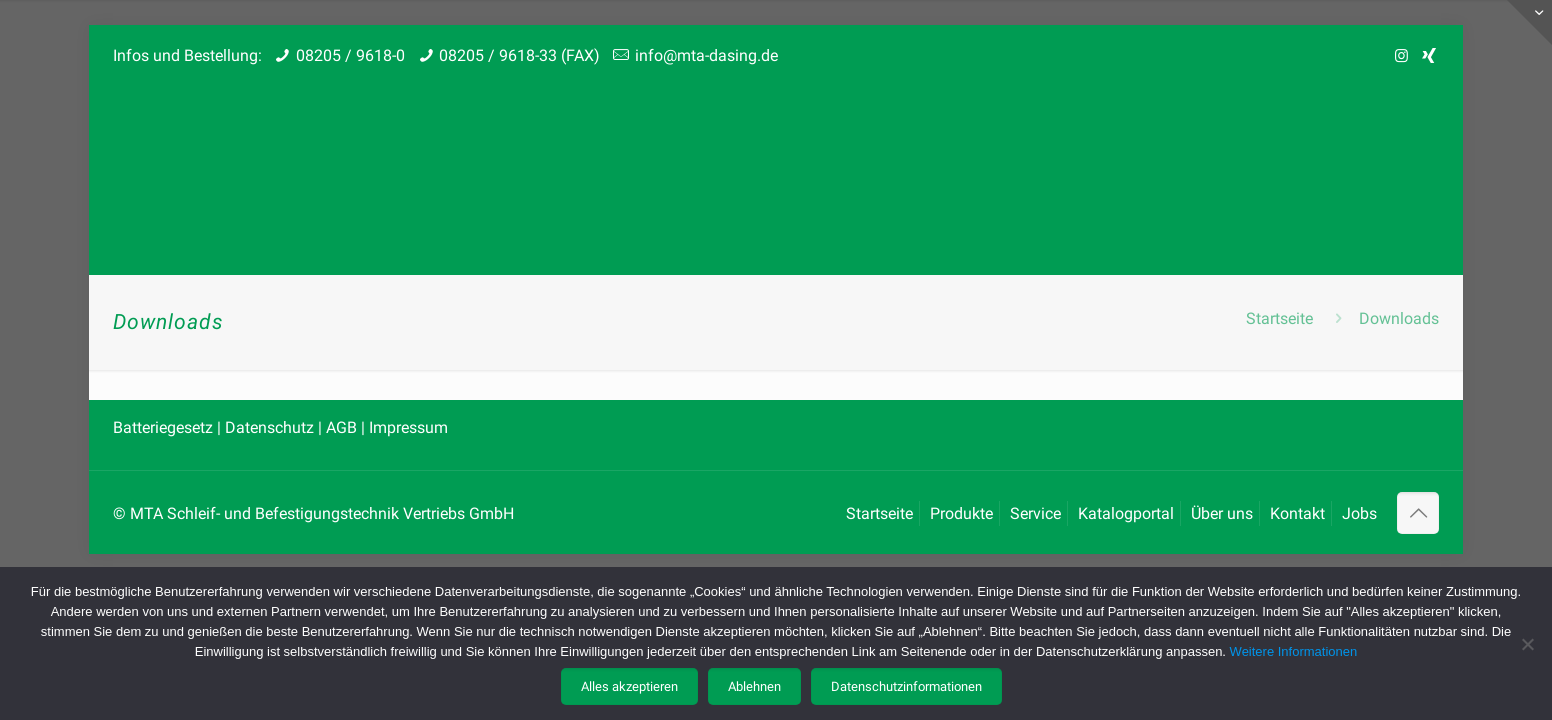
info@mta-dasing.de (706, 55)
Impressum (408, 427)
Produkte (961, 513)
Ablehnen (754, 686)
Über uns (1222, 513)
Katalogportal (1126, 513)
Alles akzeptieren (629, 686)
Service (1035, 513)
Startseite (1279, 318)
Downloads (1399, 318)
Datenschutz (271, 427)
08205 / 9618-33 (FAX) (519, 55)
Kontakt (1297, 513)
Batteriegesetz (165, 427)
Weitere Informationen (1294, 651)
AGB (341, 427)
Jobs (1359, 513)
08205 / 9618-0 (350, 55)
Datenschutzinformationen (906, 686)
